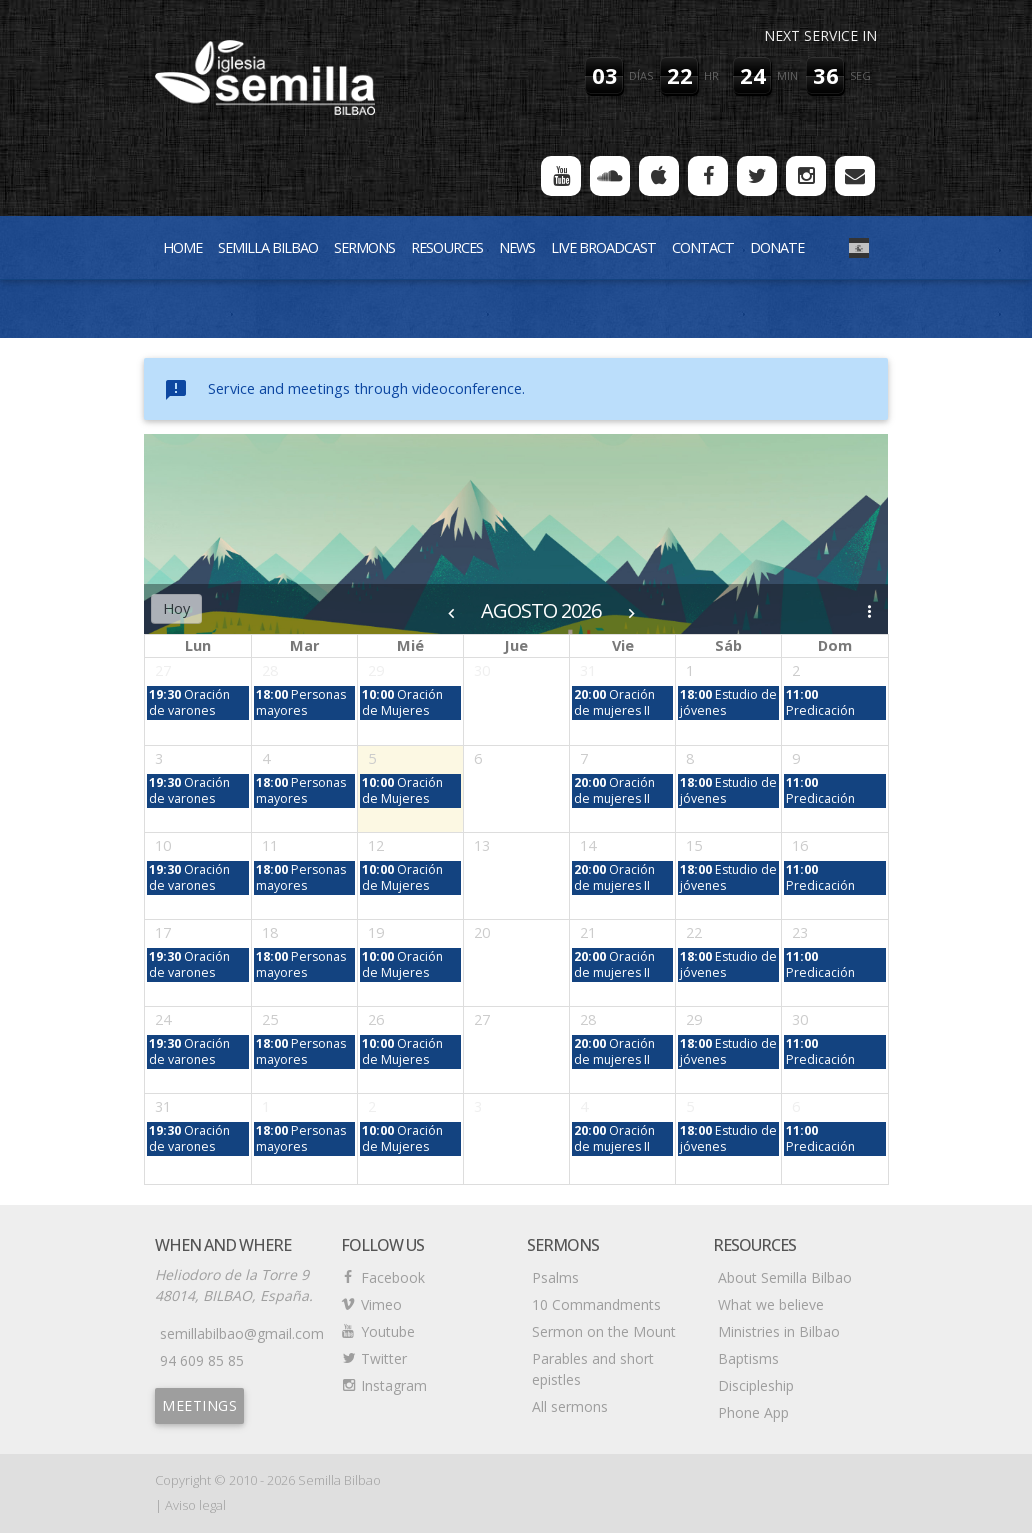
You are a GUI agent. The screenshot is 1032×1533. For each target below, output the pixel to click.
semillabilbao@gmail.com (242, 1333)
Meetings (199, 1405)
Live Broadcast (603, 247)
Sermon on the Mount (604, 1331)
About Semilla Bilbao (785, 1277)
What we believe (771, 1304)
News (517, 247)
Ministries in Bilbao (779, 1331)
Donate (777, 247)
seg (860, 75)
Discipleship (756, 1385)
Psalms (555, 1277)
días (641, 75)
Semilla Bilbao (268, 247)
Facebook (393, 1277)
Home (182, 247)
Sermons (364, 247)
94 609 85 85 (202, 1360)
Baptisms (748, 1358)
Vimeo (381, 1304)
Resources (447, 247)
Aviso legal (195, 1505)
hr (711, 75)
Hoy (176, 608)
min (787, 75)
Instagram (394, 1385)
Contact (703, 247)
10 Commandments (596, 1304)
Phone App (753, 1412)
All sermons (570, 1406)
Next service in (820, 35)
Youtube (388, 1331)
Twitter (384, 1358)
